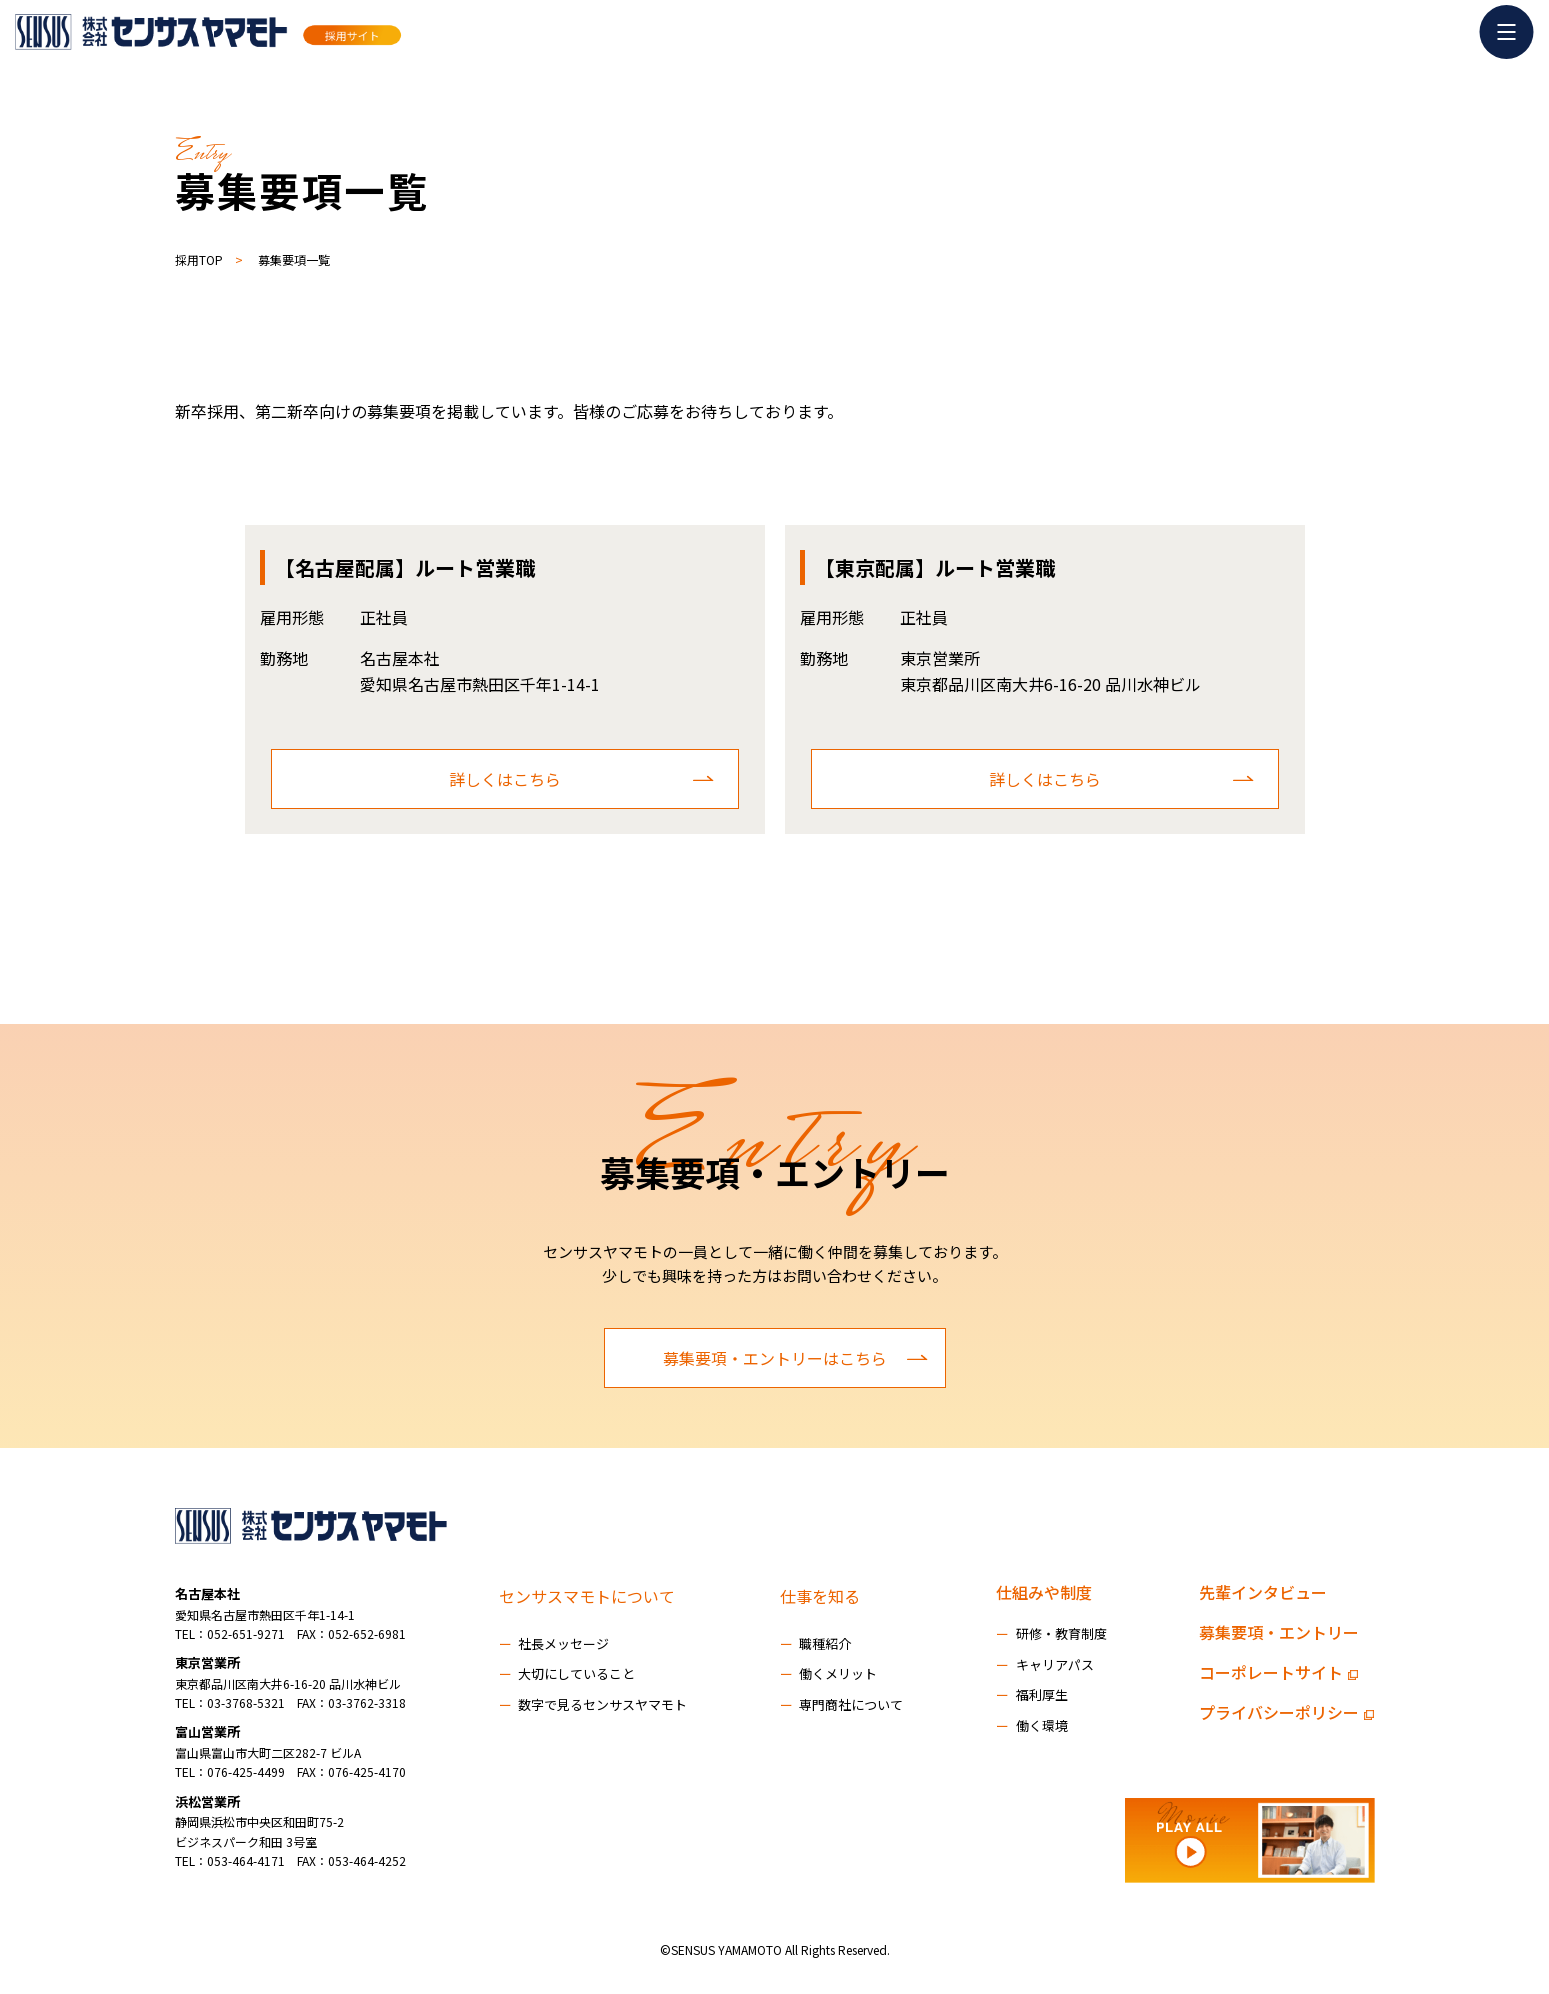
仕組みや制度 (1044, 1592)
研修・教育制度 (1051, 1633)
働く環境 (1032, 1725)
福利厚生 (1032, 1694)
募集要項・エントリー (1279, 1632)
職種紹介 (816, 1643)
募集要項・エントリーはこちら (795, 1358)
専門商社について (842, 1704)
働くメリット (829, 1673)
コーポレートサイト (1278, 1672)
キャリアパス (1045, 1664)
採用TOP (199, 259)
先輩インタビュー (1263, 1592)
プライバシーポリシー (1286, 1712)
